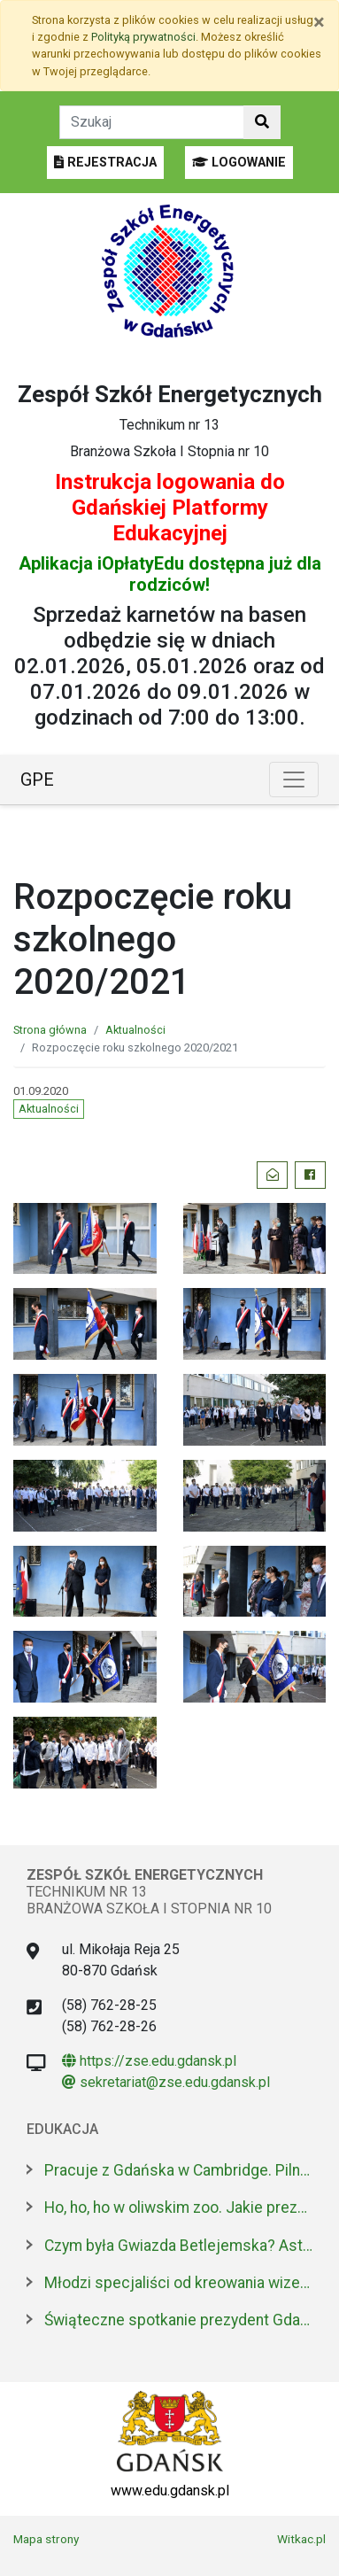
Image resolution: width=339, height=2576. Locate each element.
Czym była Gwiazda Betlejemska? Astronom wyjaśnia (178, 2245)
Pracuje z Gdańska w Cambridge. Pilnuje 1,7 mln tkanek (178, 2170)
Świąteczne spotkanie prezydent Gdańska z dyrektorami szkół (178, 2320)
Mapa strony (46, 2539)
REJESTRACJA (105, 162)
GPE (37, 779)
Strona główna (50, 1029)
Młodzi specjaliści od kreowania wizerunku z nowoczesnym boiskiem (178, 2283)
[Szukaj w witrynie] (262, 122)
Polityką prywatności (143, 36)
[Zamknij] (319, 22)
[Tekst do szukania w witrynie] (151, 122)
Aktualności (135, 1029)
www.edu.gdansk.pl (170, 2490)
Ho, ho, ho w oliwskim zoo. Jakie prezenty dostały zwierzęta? (178, 2207)
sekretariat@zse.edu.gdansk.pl (166, 2082)
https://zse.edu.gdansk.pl (149, 2060)
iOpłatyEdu (140, 563)
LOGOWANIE (239, 162)
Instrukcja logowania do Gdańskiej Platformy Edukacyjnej (170, 507)
